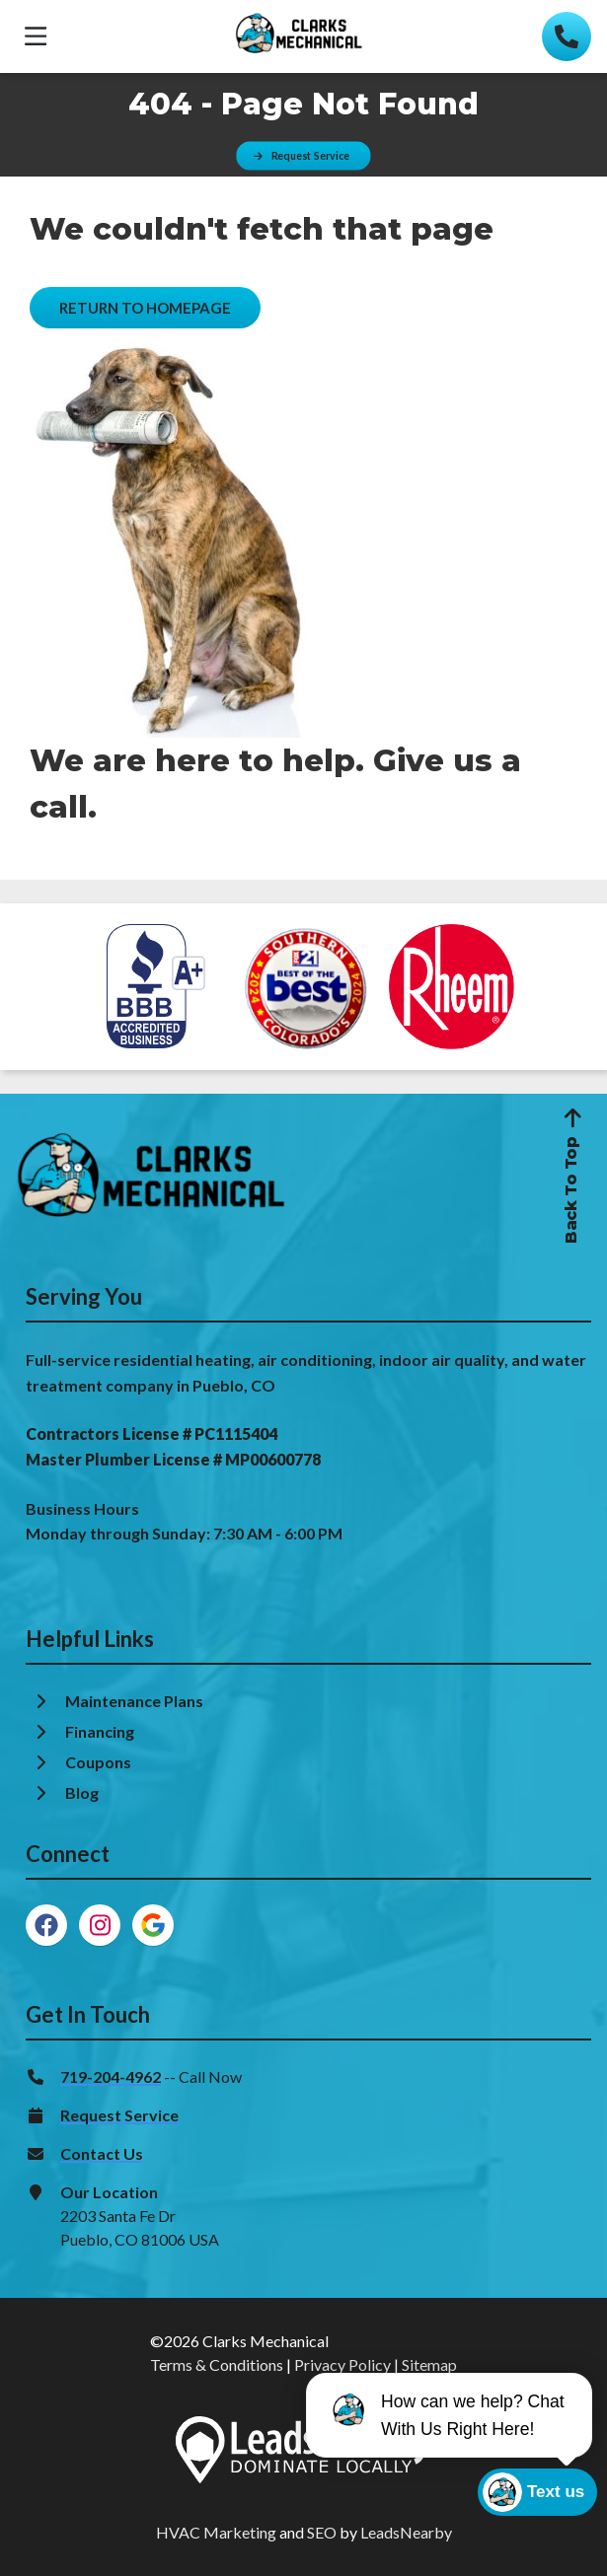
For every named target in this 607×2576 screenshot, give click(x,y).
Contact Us (101, 2153)
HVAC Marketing (216, 2532)
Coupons (98, 1762)
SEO (322, 2532)
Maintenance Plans (135, 1700)
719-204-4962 (110, 2076)
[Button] (303, 155)
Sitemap (429, 2364)
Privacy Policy (342, 2364)
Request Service (119, 2115)
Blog (83, 1792)
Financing (101, 1731)
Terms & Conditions (216, 2364)
